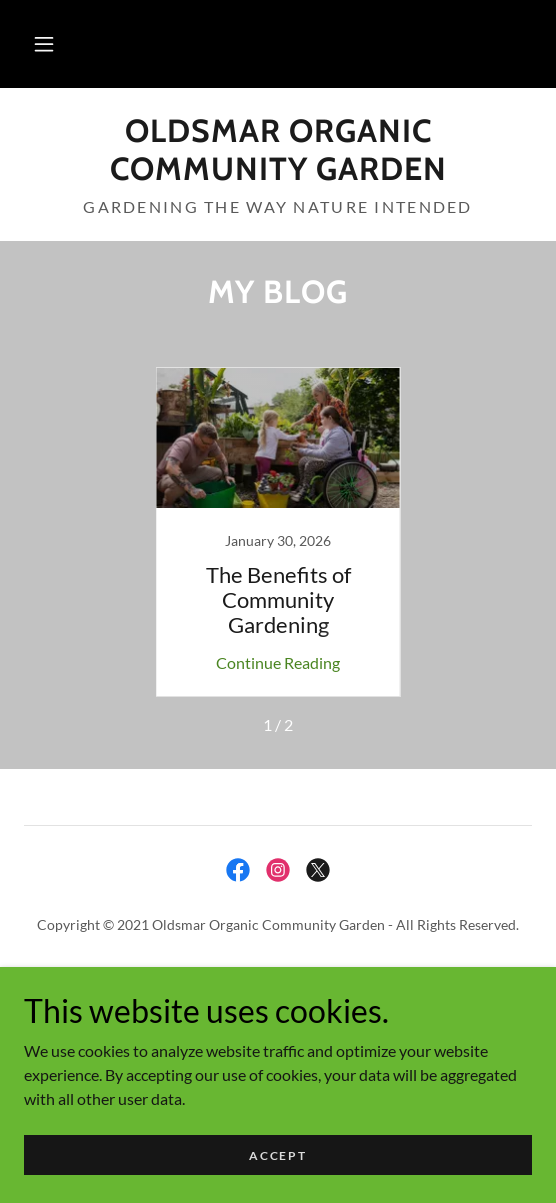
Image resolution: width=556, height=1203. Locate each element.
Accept (277, 1155)
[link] (278, 150)
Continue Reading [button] (278, 662)
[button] (44, 44)
